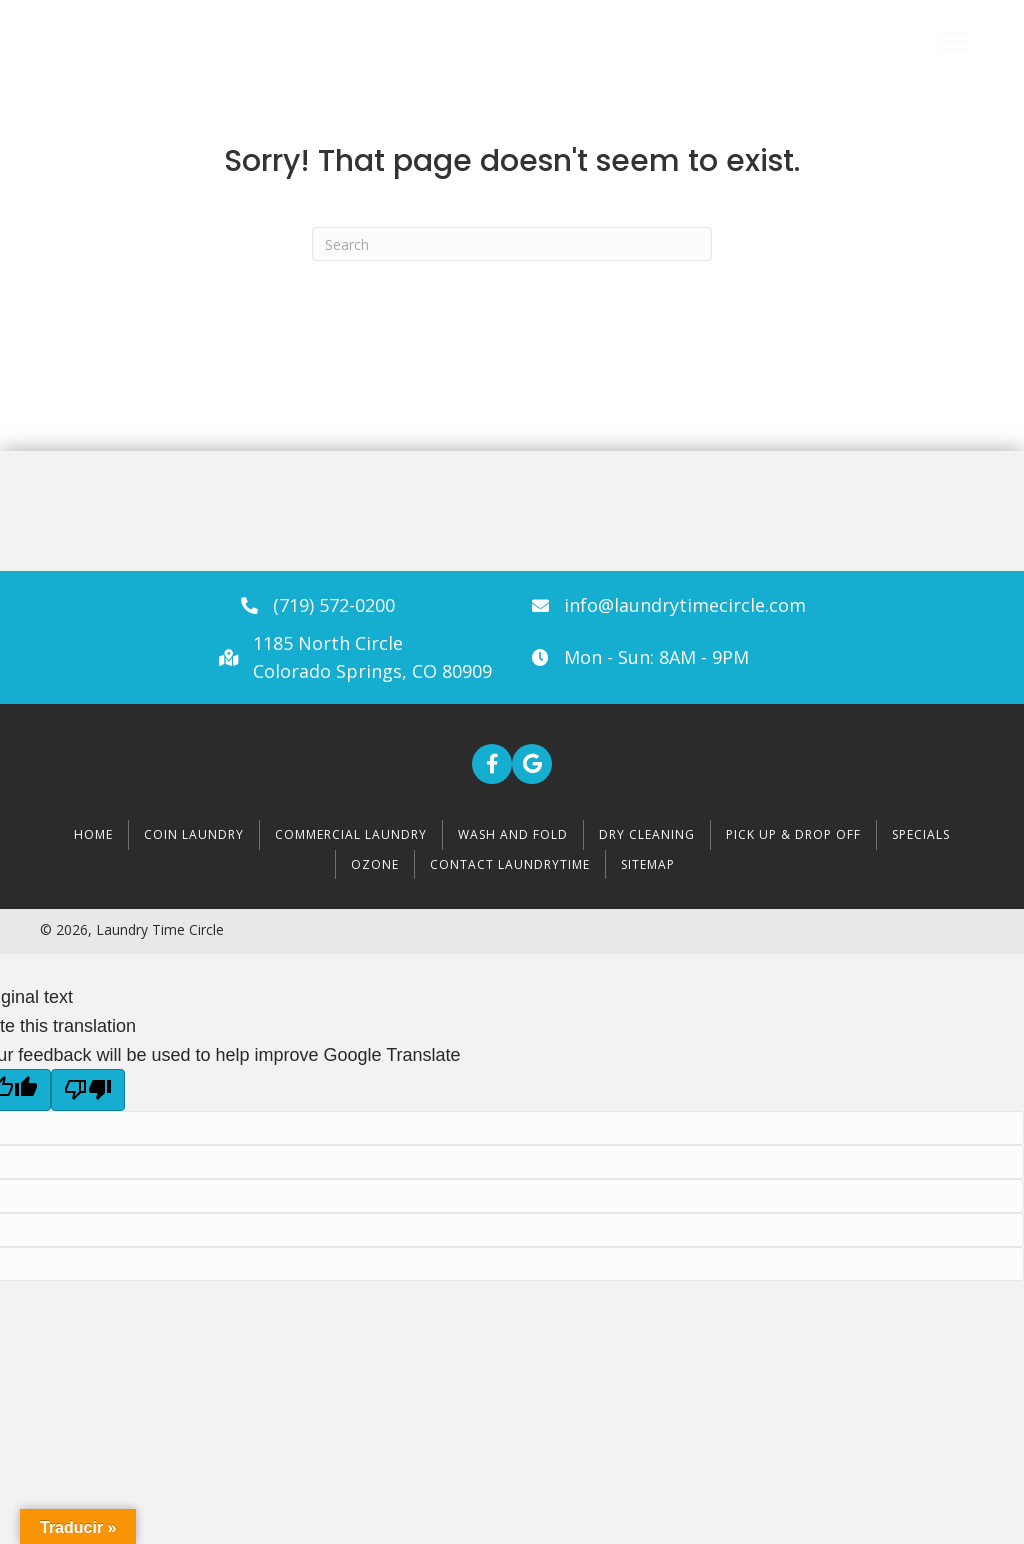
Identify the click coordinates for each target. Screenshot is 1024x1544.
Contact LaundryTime (510, 864)
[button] (492, 764)
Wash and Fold (513, 834)
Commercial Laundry (351, 834)
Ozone (375, 864)
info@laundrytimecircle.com (685, 605)
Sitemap (648, 864)
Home (93, 834)
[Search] (512, 244)
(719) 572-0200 (334, 605)
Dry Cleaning (647, 834)
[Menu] (955, 42)
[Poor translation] (88, 1090)
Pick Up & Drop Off (793, 834)
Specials (921, 834)
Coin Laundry (194, 834)
